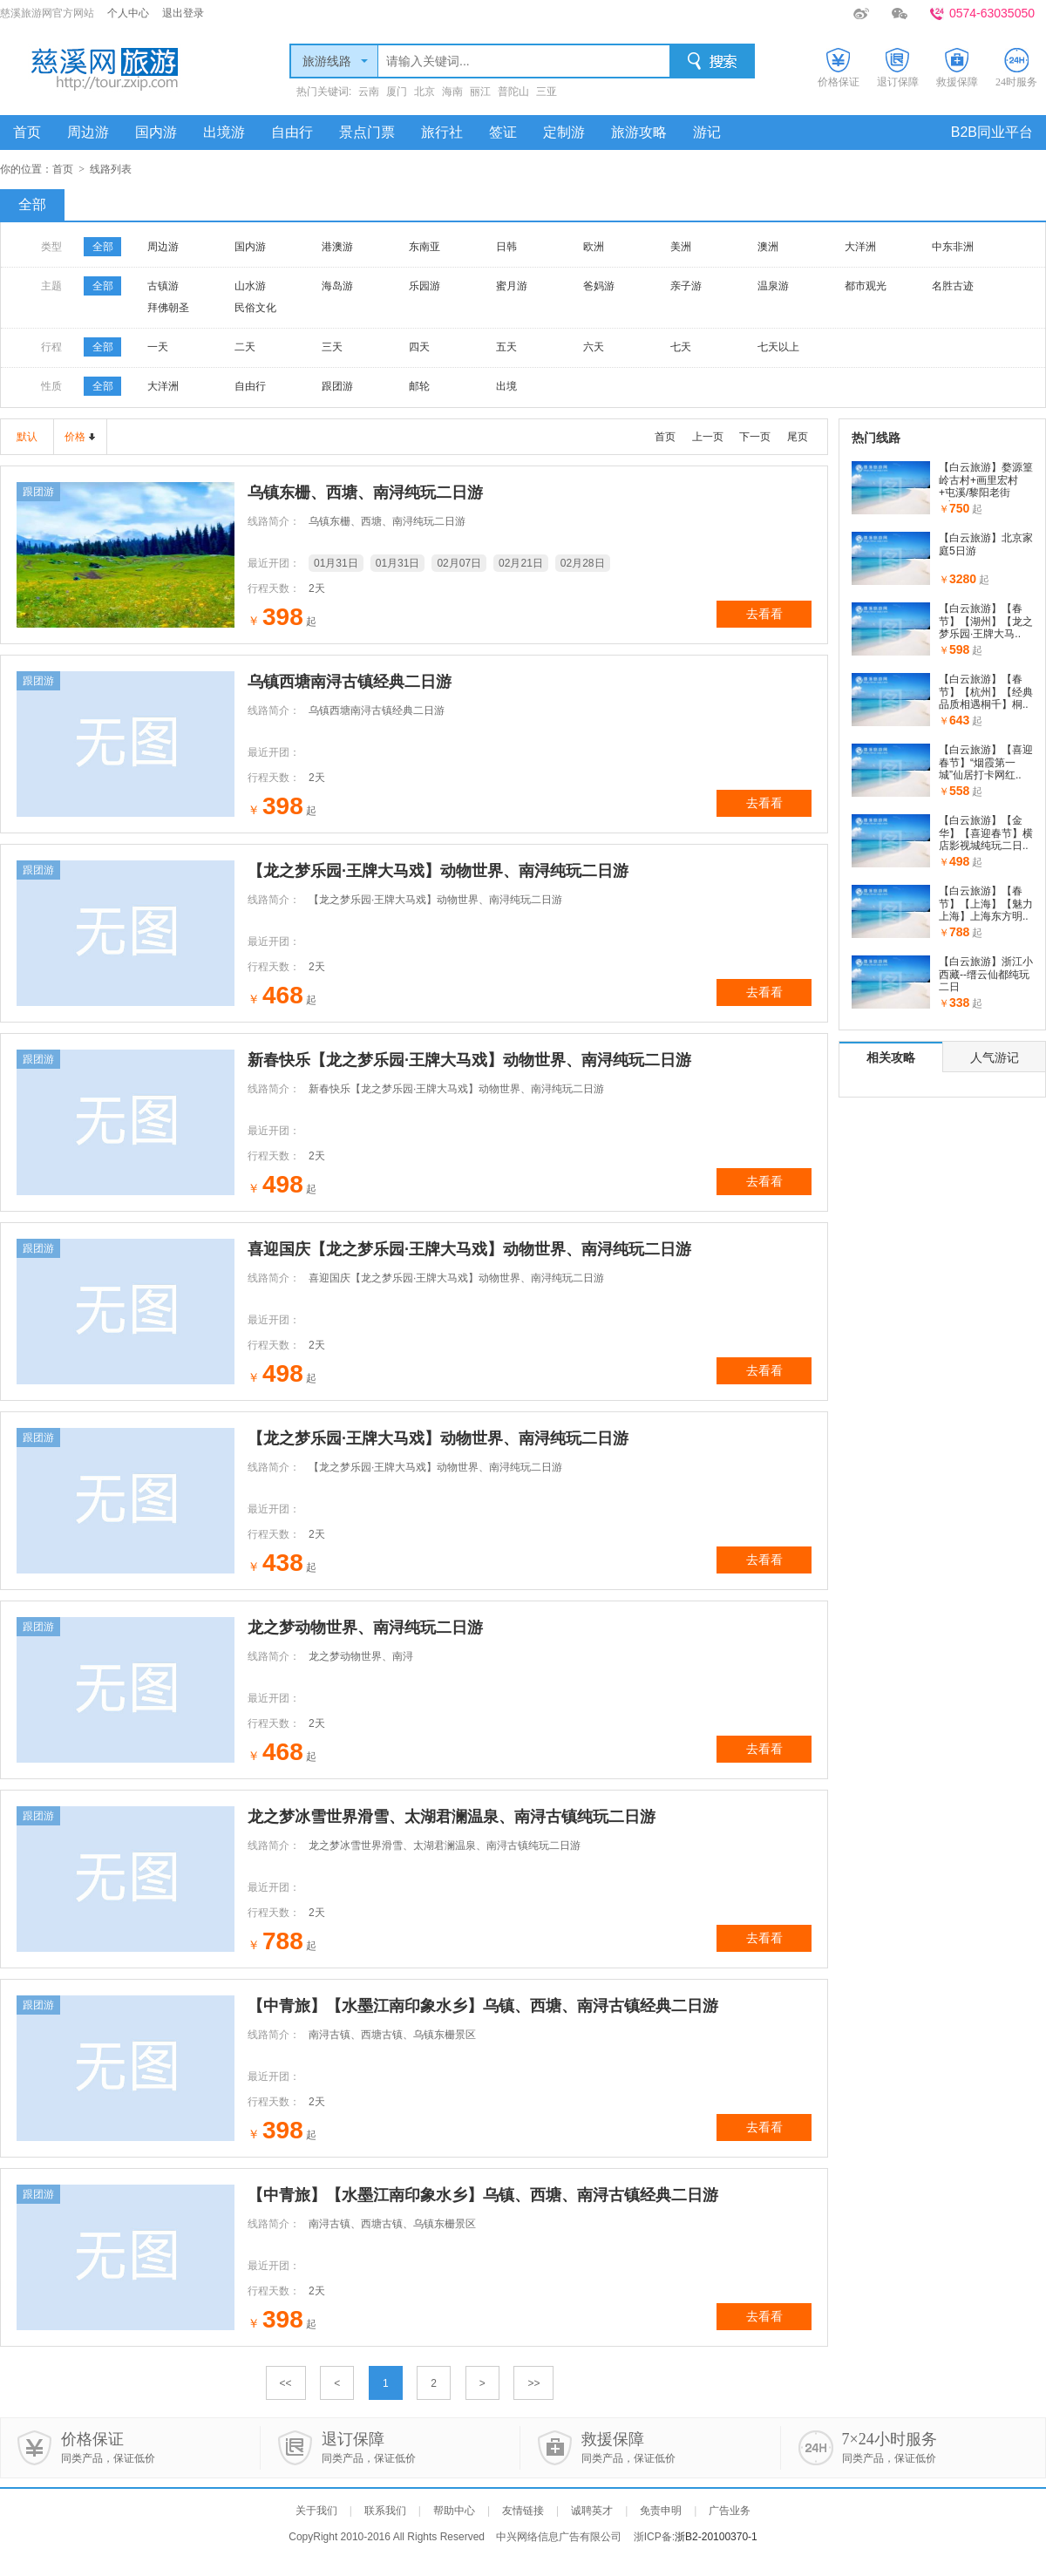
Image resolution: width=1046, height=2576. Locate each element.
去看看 (764, 614)
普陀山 (513, 91)
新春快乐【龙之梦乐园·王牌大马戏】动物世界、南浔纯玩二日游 (469, 1060)
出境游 (224, 132)
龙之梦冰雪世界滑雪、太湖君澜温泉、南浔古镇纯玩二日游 (451, 1816)
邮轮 (419, 386)
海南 (452, 91)
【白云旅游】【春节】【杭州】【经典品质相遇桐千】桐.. (986, 691)
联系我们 (385, 2511)
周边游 (88, 132)
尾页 (797, 437)
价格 (75, 437)
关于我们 (316, 2511)
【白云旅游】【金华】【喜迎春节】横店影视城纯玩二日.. (986, 833)
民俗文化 (255, 308)
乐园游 (424, 286)
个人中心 (128, 13)
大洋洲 (860, 247)
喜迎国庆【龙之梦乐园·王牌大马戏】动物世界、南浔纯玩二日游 (469, 1249)
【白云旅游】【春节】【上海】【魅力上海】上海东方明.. (986, 903)
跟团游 (337, 386)
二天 (244, 347)
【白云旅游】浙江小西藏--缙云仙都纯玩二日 (986, 974)
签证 (503, 132)
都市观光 (865, 286)
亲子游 (686, 286)
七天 (680, 347)
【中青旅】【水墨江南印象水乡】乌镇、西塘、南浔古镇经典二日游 (483, 2006)
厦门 (396, 91)
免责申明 (661, 2511)
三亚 (546, 91)
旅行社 (442, 132)
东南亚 (424, 247)
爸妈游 (599, 286)
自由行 (292, 132)
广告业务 (730, 2511)
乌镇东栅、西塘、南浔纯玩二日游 (365, 492)
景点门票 (367, 132)
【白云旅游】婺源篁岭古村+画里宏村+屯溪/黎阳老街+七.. (986, 486)
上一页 (707, 437)
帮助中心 (454, 2511)
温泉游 (773, 286)
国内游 (156, 132)
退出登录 (183, 13)
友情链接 (523, 2511)
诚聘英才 (592, 2511)
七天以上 (778, 347)
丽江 (480, 91)
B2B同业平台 (992, 132)
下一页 (755, 437)
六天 (593, 347)
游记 (707, 132)
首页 (27, 132)
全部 (32, 204)
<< (286, 2383)
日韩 (506, 247)
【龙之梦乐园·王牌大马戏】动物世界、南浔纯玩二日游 (438, 871)
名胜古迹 (953, 286)
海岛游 (337, 286)
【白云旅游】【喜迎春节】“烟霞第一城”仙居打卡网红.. (986, 762)
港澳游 (337, 247)
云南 (368, 91)
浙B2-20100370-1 (716, 2537)
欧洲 (593, 247)
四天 (419, 347)
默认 (27, 437)
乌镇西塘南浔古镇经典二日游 (350, 681)
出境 (506, 386)
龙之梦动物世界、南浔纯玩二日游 (365, 1627)
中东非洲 (953, 247)
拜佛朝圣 (168, 308)
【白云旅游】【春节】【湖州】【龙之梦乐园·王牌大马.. (986, 621)
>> (533, 2383)
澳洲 (767, 247)
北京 (424, 91)
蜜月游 (511, 286)
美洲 (680, 247)
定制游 (564, 132)
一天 (157, 347)
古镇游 (163, 286)
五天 (506, 347)
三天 (332, 347)
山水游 (250, 286)
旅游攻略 (639, 132)
